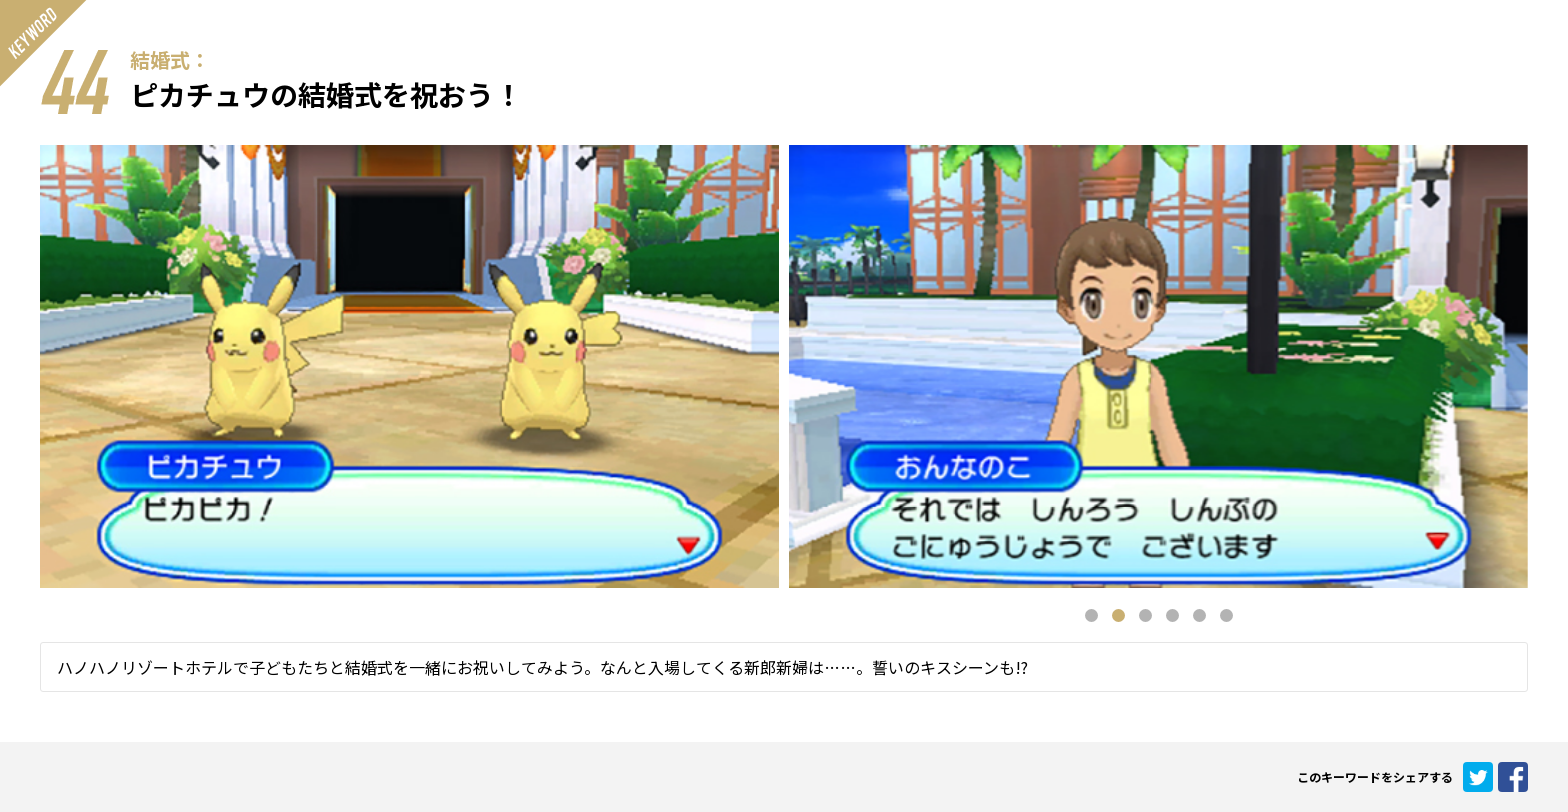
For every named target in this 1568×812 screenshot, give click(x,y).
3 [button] (1145, 615)
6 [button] (1226, 615)
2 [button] (1118, 615)
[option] (1158, 366)
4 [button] (1172, 615)
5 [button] (1199, 615)
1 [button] (1091, 615)
